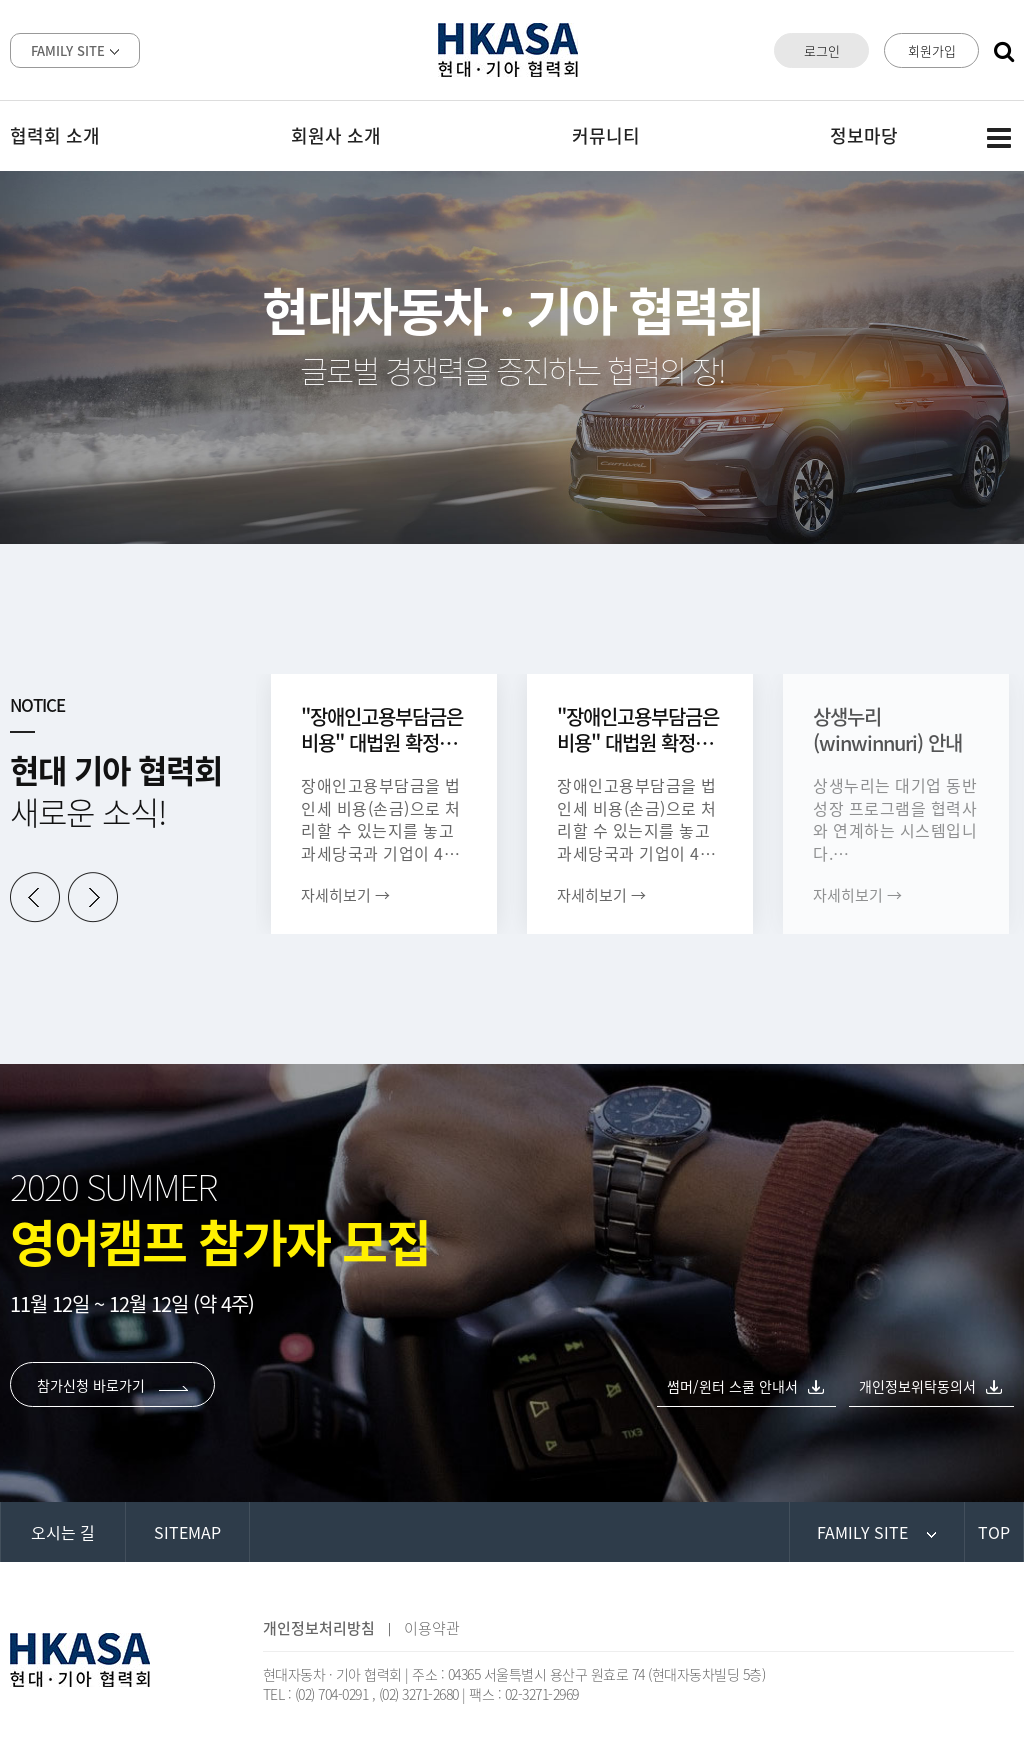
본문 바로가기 (0, 0)
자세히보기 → (345, 895)
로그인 (822, 50)
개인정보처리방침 (319, 1628)
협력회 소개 (55, 135)
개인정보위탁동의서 (917, 1386)
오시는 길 (63, 1532)
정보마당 (864, 135)
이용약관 (432, 1628)
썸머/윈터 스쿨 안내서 (732, 1386)
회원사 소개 (336, 135)
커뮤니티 (606, 135)
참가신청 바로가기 (112, 1385)
